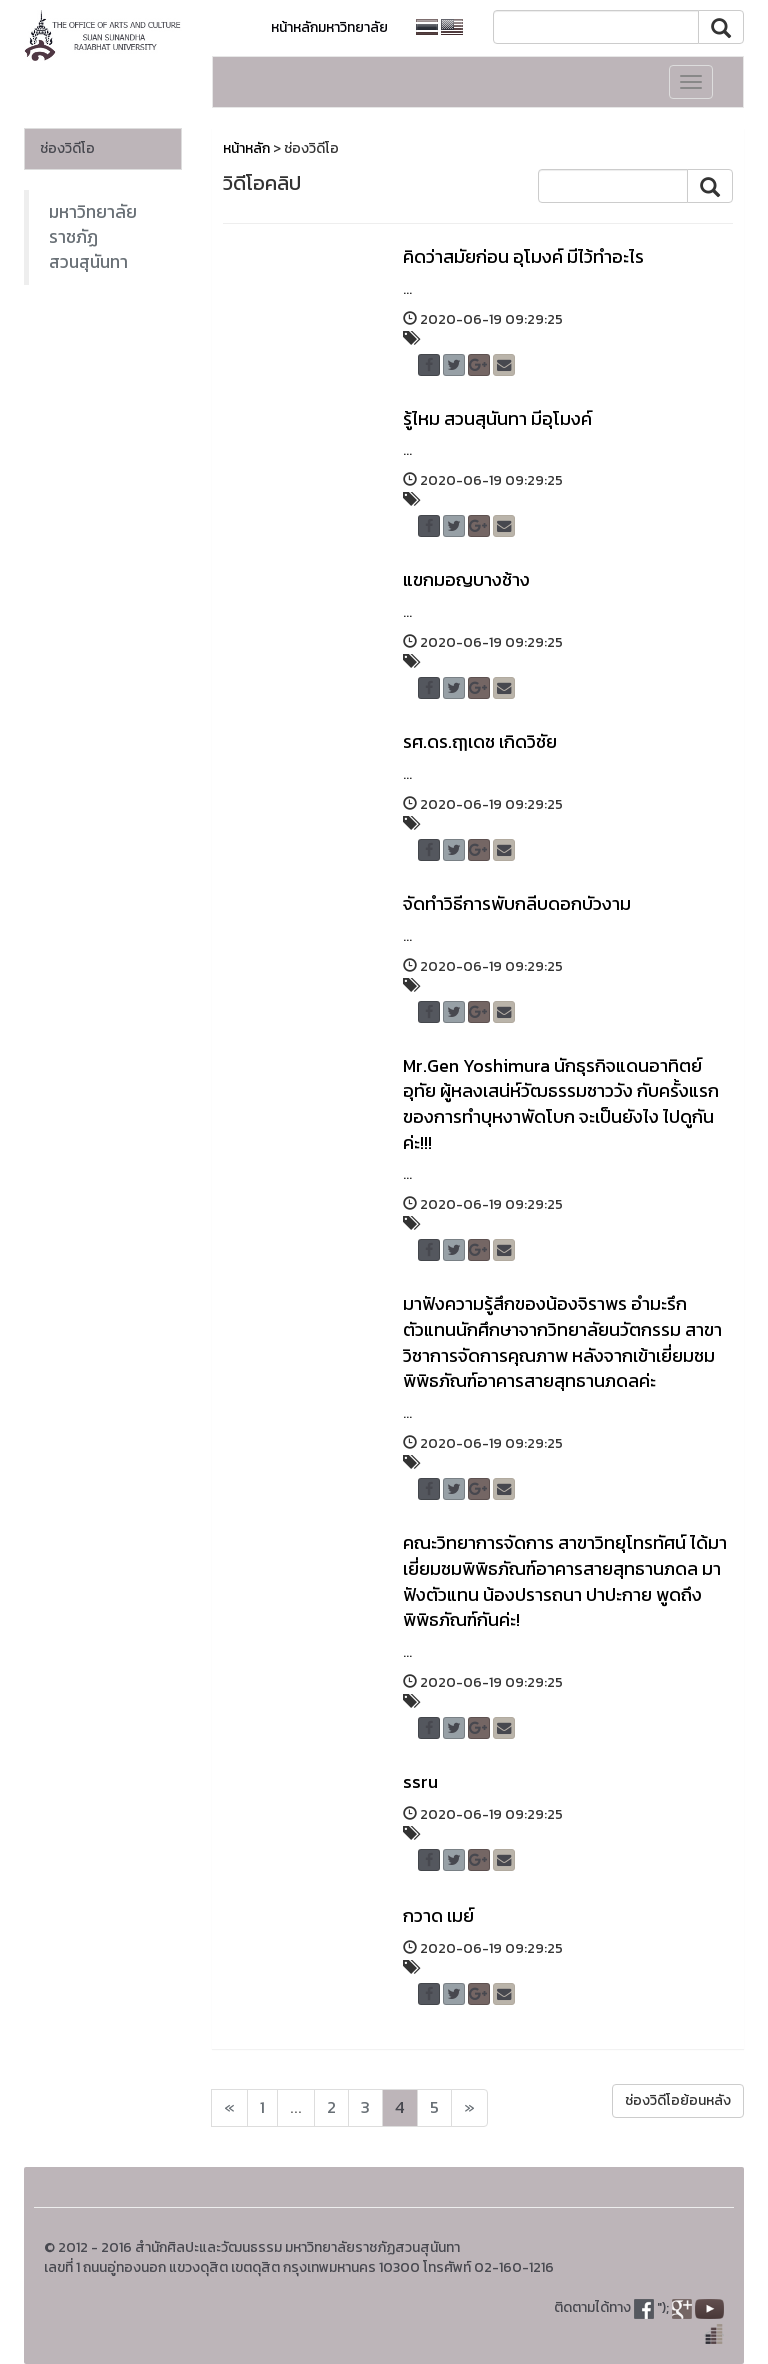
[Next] (229, 2108)
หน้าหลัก (246, 148)
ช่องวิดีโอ (67, 148)
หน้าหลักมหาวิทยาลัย (329, 27)
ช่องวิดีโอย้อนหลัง (678, 2100)
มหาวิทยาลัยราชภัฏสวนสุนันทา (93, 237)
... (296, 2107)
